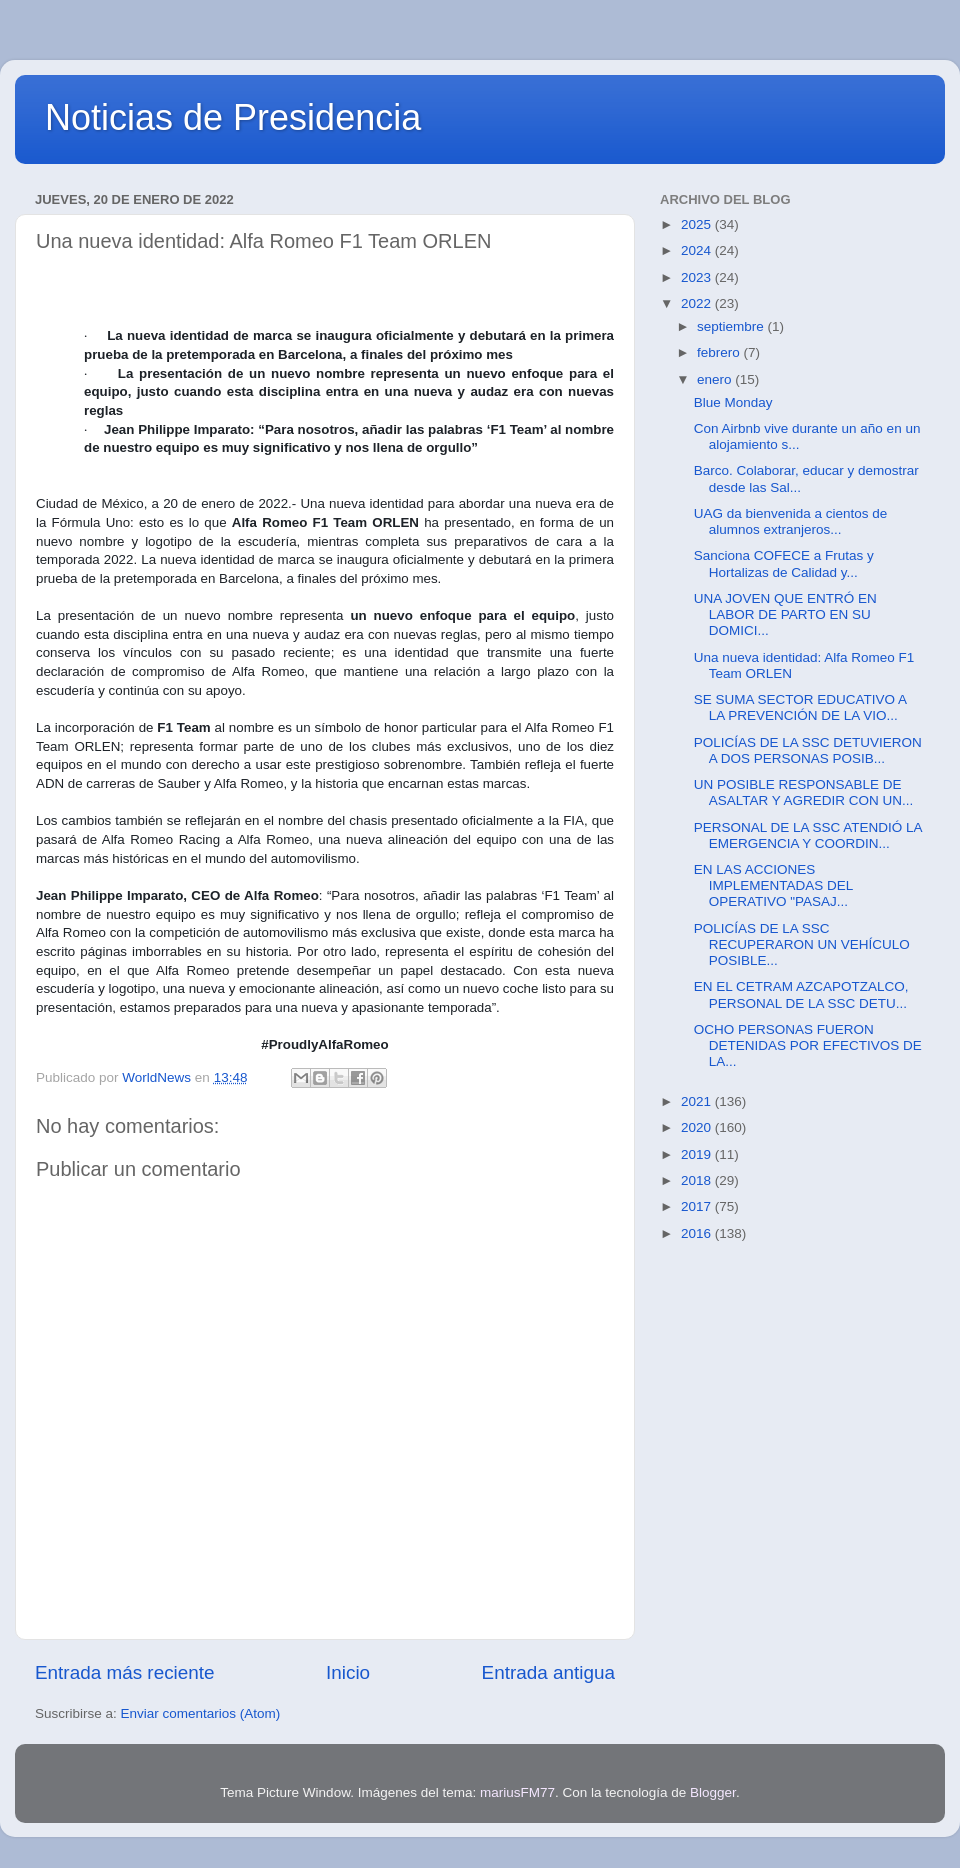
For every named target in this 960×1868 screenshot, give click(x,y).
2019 (698, 1154)
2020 (698, 1127)
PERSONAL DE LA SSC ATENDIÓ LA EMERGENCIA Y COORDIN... (808, 835)
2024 (698, 250)
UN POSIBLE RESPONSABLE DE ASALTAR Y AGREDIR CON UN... (804, 792)
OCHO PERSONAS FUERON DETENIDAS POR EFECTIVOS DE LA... (808, 1045)
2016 (698, 1233)
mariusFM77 (517, 1792)
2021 (698, 1101)
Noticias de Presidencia (233, 117)
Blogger (713, 1792)
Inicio (348, 1672)
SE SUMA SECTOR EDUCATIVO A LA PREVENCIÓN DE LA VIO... (800, 707)
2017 (698, 1206)
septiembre (732, 326)
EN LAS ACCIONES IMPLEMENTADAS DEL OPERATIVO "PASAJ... (773, 885)
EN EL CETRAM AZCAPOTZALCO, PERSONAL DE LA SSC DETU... (801, 994)
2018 (698, 1180)
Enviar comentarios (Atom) (201, 1713)
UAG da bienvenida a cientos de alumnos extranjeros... (791, 521)
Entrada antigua (548, 1672)
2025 (698, 224)
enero (716, 379)
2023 (698, 277)
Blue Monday (733, 402)
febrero (720, 352)
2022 (698, 303)
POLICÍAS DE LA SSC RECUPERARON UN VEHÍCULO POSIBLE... (802, 944)
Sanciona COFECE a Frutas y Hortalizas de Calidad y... (784, 563)
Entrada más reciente (125, 1672)
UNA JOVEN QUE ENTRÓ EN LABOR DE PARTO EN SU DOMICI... (785, 614)
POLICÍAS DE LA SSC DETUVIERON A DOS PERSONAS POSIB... (808, 750)
